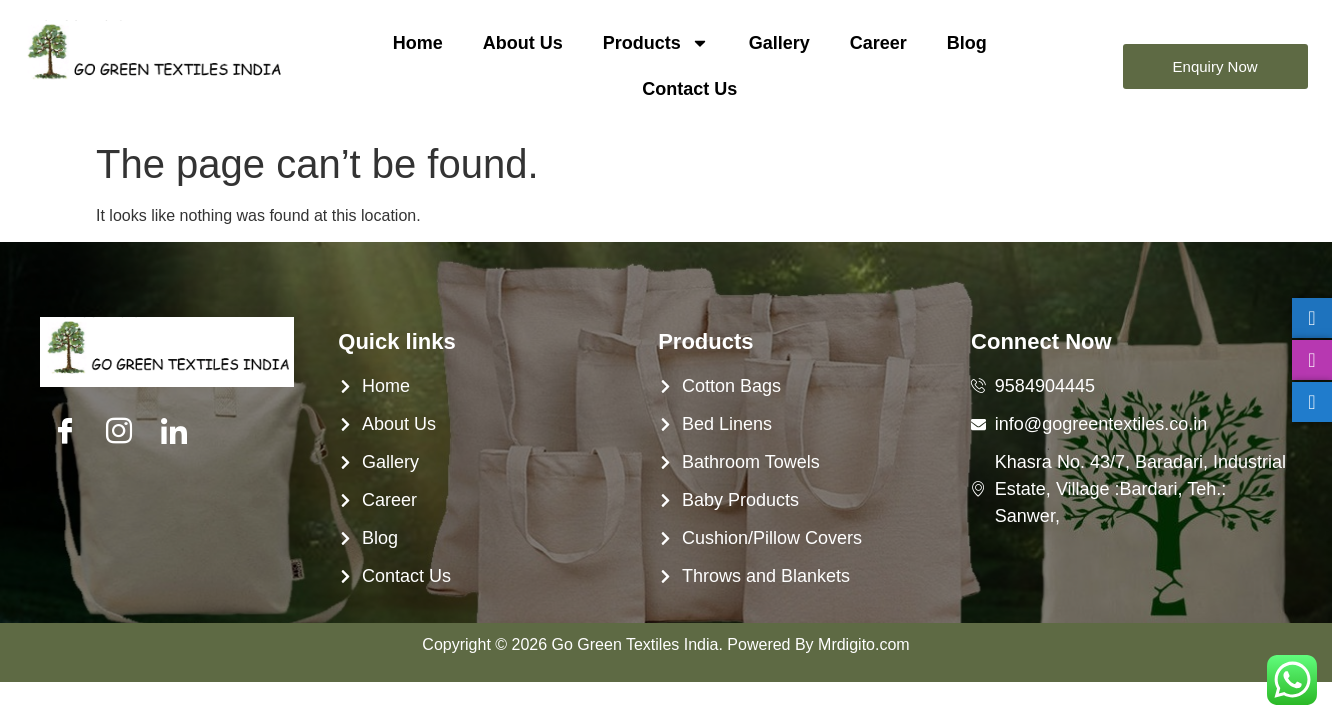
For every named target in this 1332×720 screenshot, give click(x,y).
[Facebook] (65, 432)
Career (878, 43)
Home (418, 43)
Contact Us (689, 89)
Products (656, 43)
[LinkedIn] (174, 432)
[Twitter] (119, 432)
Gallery (779, 43)
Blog (967, 43)
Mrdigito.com (864, 644)
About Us (523, 43)
